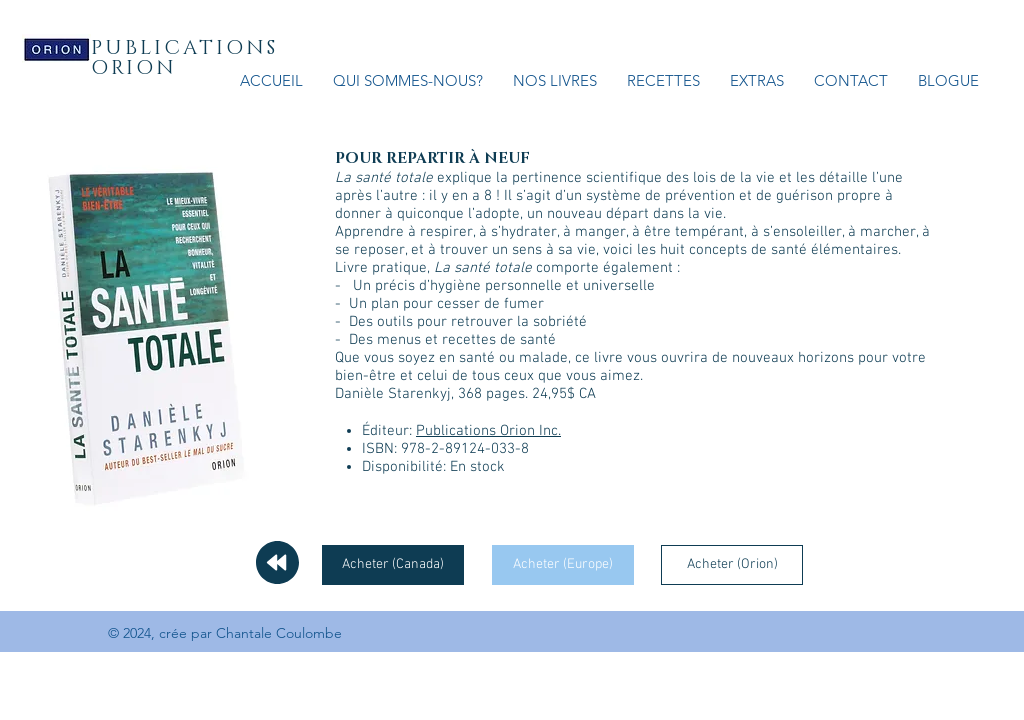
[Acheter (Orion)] (732, 565)
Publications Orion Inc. (488, 431)
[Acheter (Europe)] (563, 565)
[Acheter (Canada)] (393, 565)
